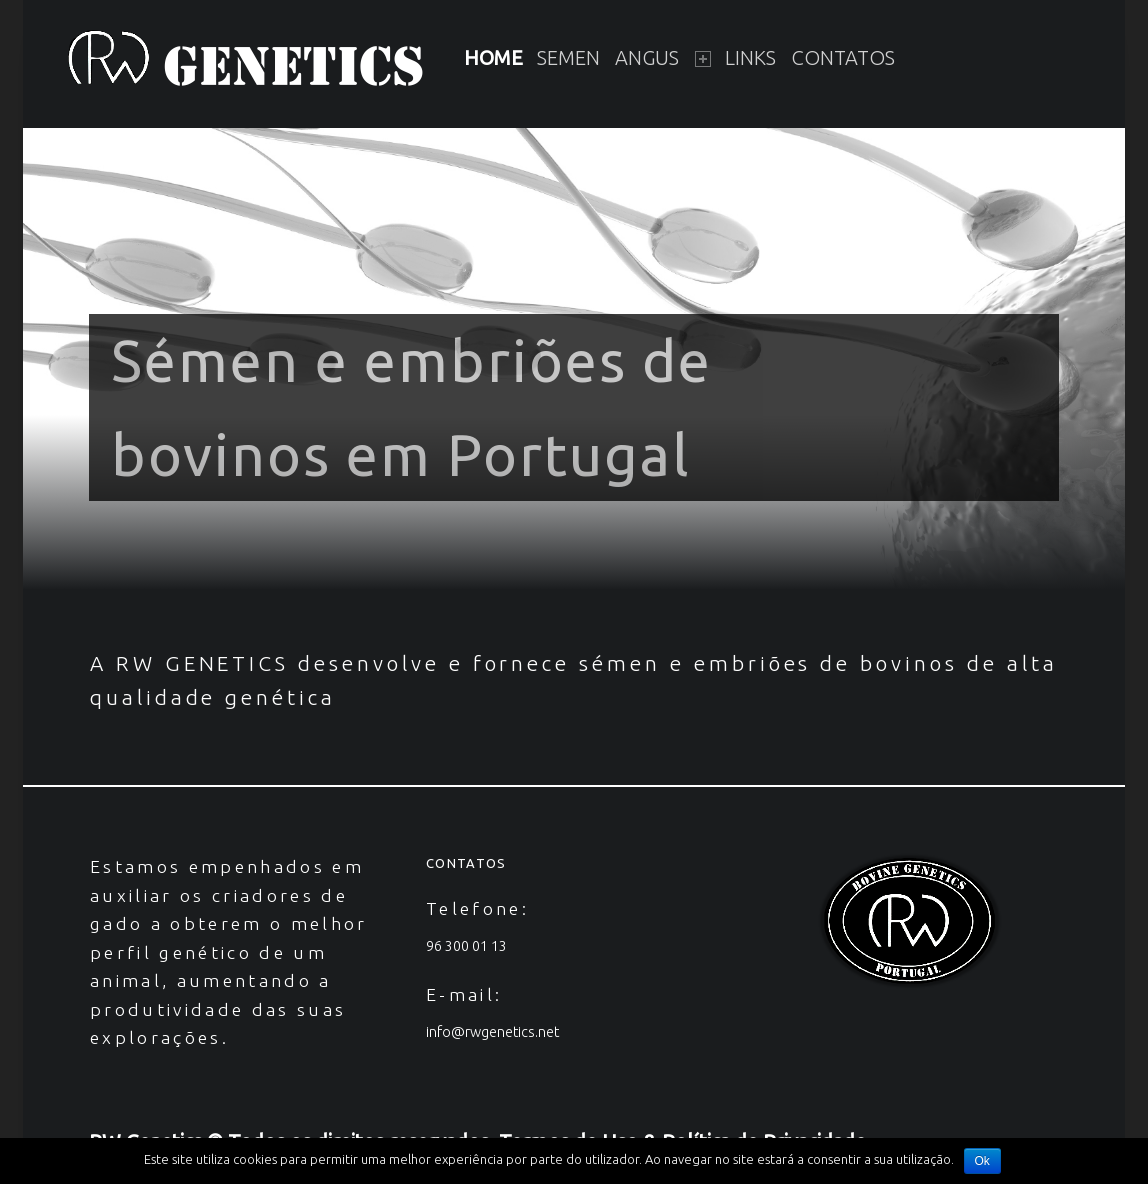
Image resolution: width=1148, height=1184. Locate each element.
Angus (663, 57)
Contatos (843, 57)
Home (493, 57)
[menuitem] (493, 59)
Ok (982, 1161)
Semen (568, 57)
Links (750, 57)
